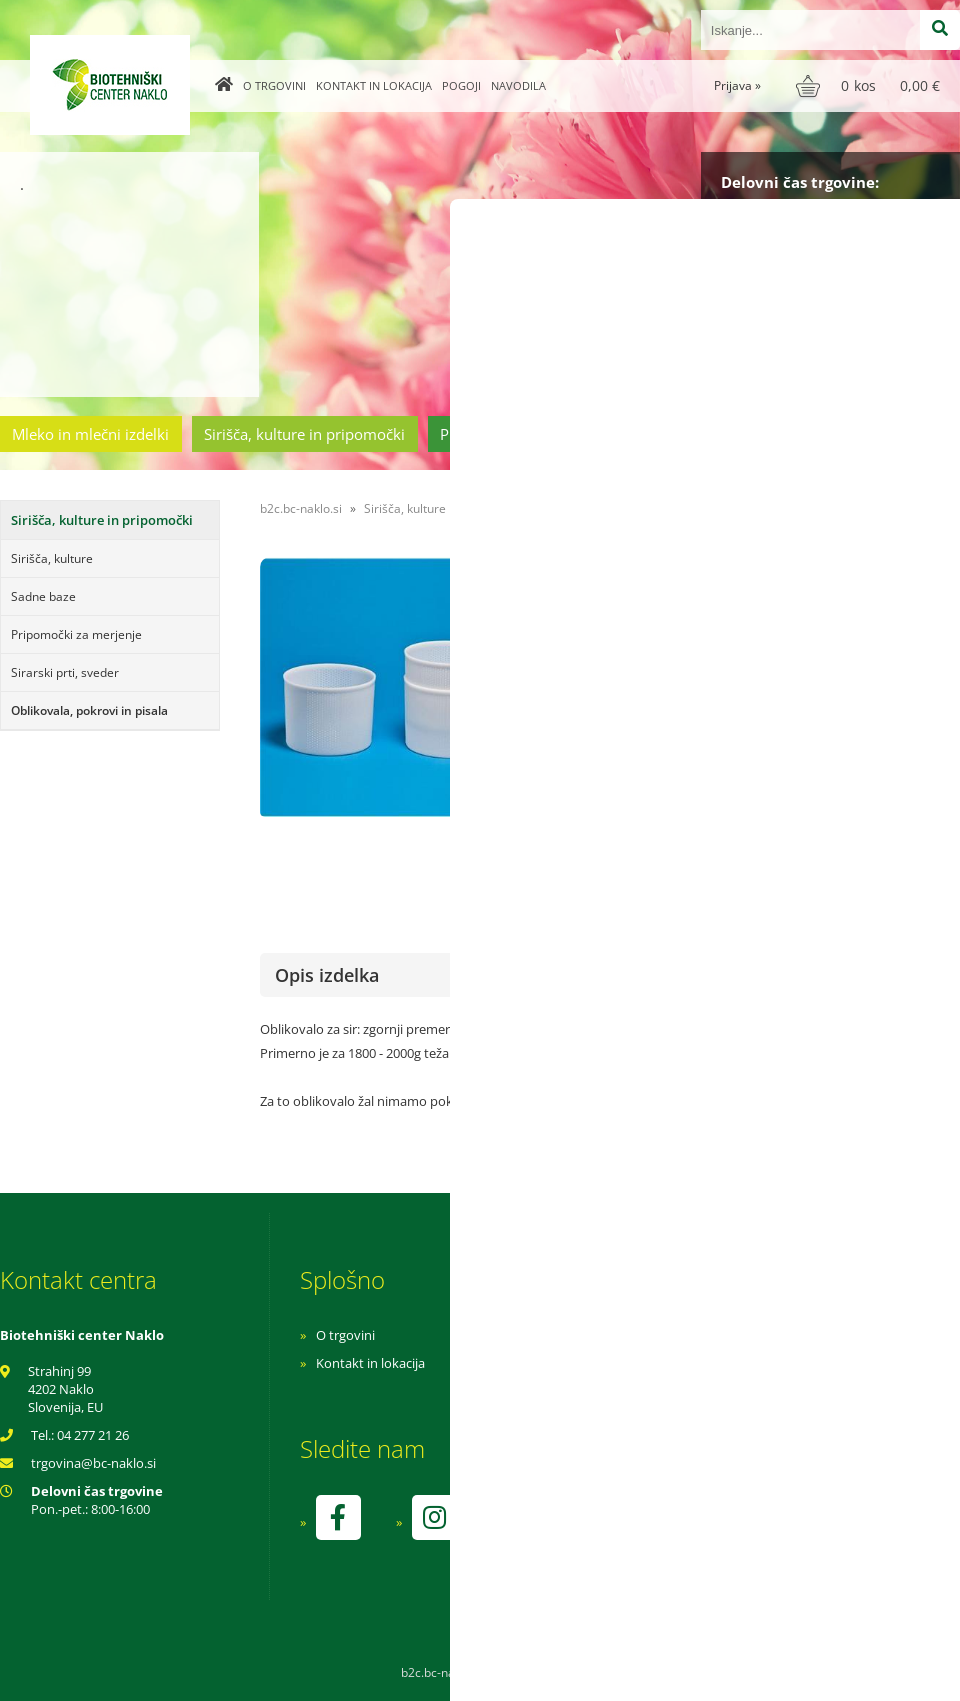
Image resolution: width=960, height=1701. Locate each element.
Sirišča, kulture (52, 558)
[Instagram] (434, 1517)
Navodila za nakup (640, 1335)
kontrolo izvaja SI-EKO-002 (663, 1532)
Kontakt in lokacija (374, 85)
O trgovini (274, 85)
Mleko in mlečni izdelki (90, 434)
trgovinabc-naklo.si (93, 1463)
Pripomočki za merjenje (76, 634)
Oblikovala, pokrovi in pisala (89, 710)
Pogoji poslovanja (637, 1363)
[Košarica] (870, 86)
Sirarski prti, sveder (65, 672)
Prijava (737, 85)
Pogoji (461, 85)
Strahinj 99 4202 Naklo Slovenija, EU (65, 1389)
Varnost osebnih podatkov (664, 1391)
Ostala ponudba (883, 434)
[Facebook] (338, 1517)
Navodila (518, 85)
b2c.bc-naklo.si (301, 508)
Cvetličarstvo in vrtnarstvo (703, 434)
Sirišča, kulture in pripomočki (304, 434)
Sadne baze (43, 596)
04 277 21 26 (93, 1435)
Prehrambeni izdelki (509, 434)
